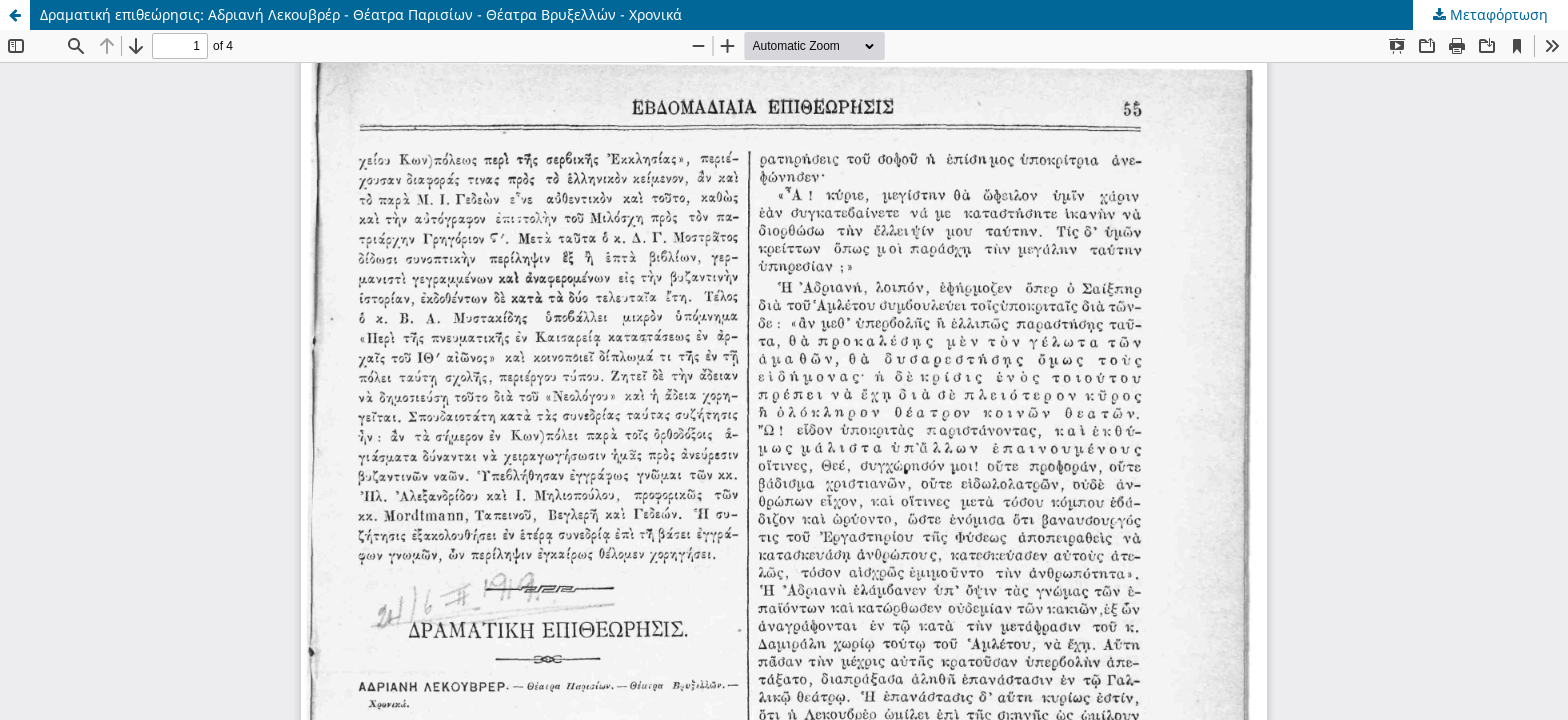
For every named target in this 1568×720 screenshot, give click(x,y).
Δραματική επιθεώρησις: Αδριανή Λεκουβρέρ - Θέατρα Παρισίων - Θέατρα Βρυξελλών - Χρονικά (361, 14)
